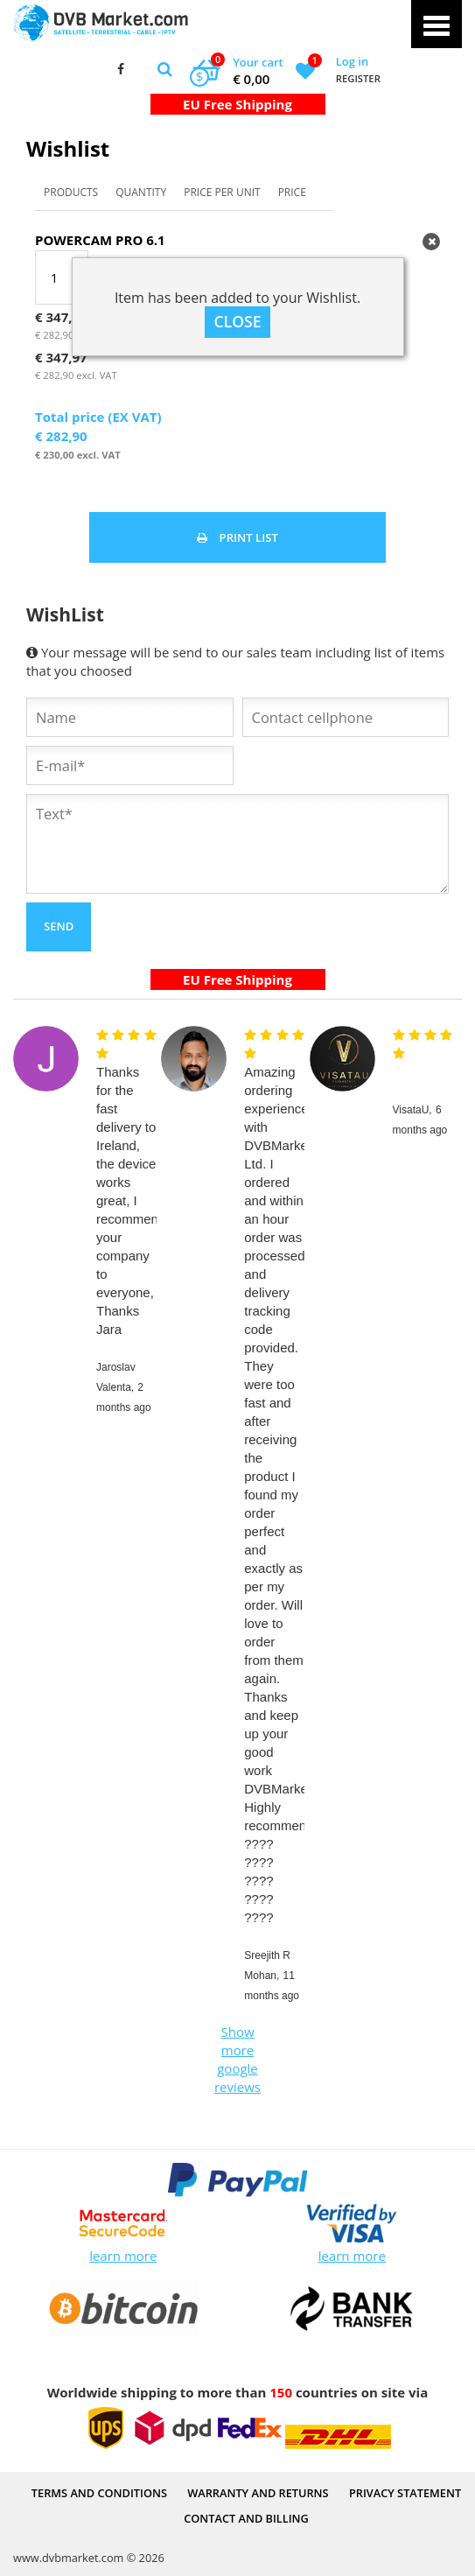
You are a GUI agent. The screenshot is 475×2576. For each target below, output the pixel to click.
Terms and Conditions (99, 2493)
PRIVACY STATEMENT (405, 2493)
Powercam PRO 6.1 (100, 240)
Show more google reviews (237, 2059)
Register (358, 78)
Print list (237, 537)
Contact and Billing (246, 2518)
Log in (352, 61)
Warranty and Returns (257, 2493)
